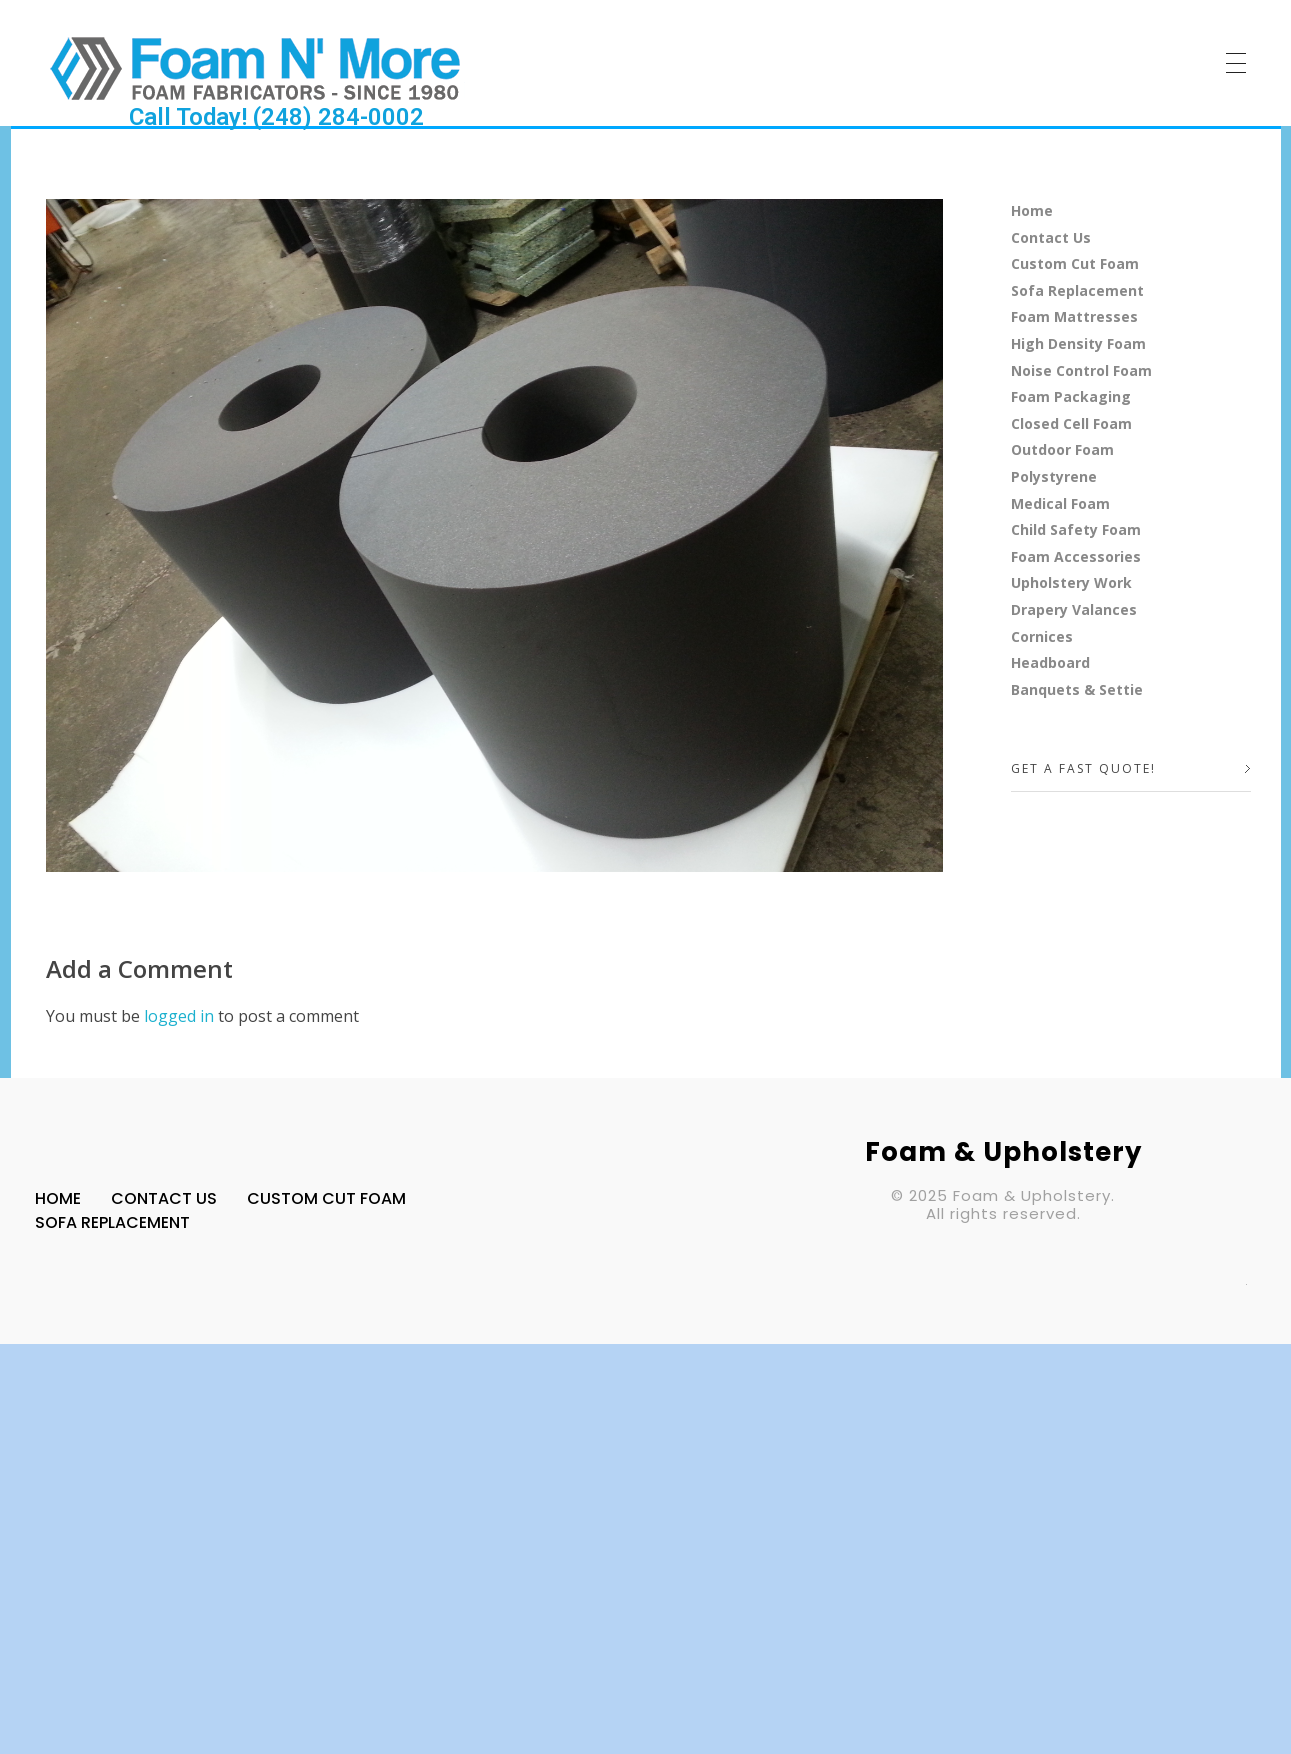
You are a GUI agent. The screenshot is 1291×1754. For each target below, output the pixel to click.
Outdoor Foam (1062, 449)
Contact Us (1051, 237)
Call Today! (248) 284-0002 (276, 117)
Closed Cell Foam (1071, 423)
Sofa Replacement (1077, 290)
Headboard (1050, 662)
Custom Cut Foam (1075, 263)
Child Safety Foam (1076, 529)
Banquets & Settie (1077, 689)
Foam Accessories (1076, 556)
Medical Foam (1060, 503)
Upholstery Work (1071, 582)
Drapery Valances (1074, 609)
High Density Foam (1078, 343)
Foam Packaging (1071, 396)
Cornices (1042, 636)
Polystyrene (1054, 476)
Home (1032, 210)
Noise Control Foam (1081, 370)
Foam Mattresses (1074, 316)
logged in (181, 1016)
